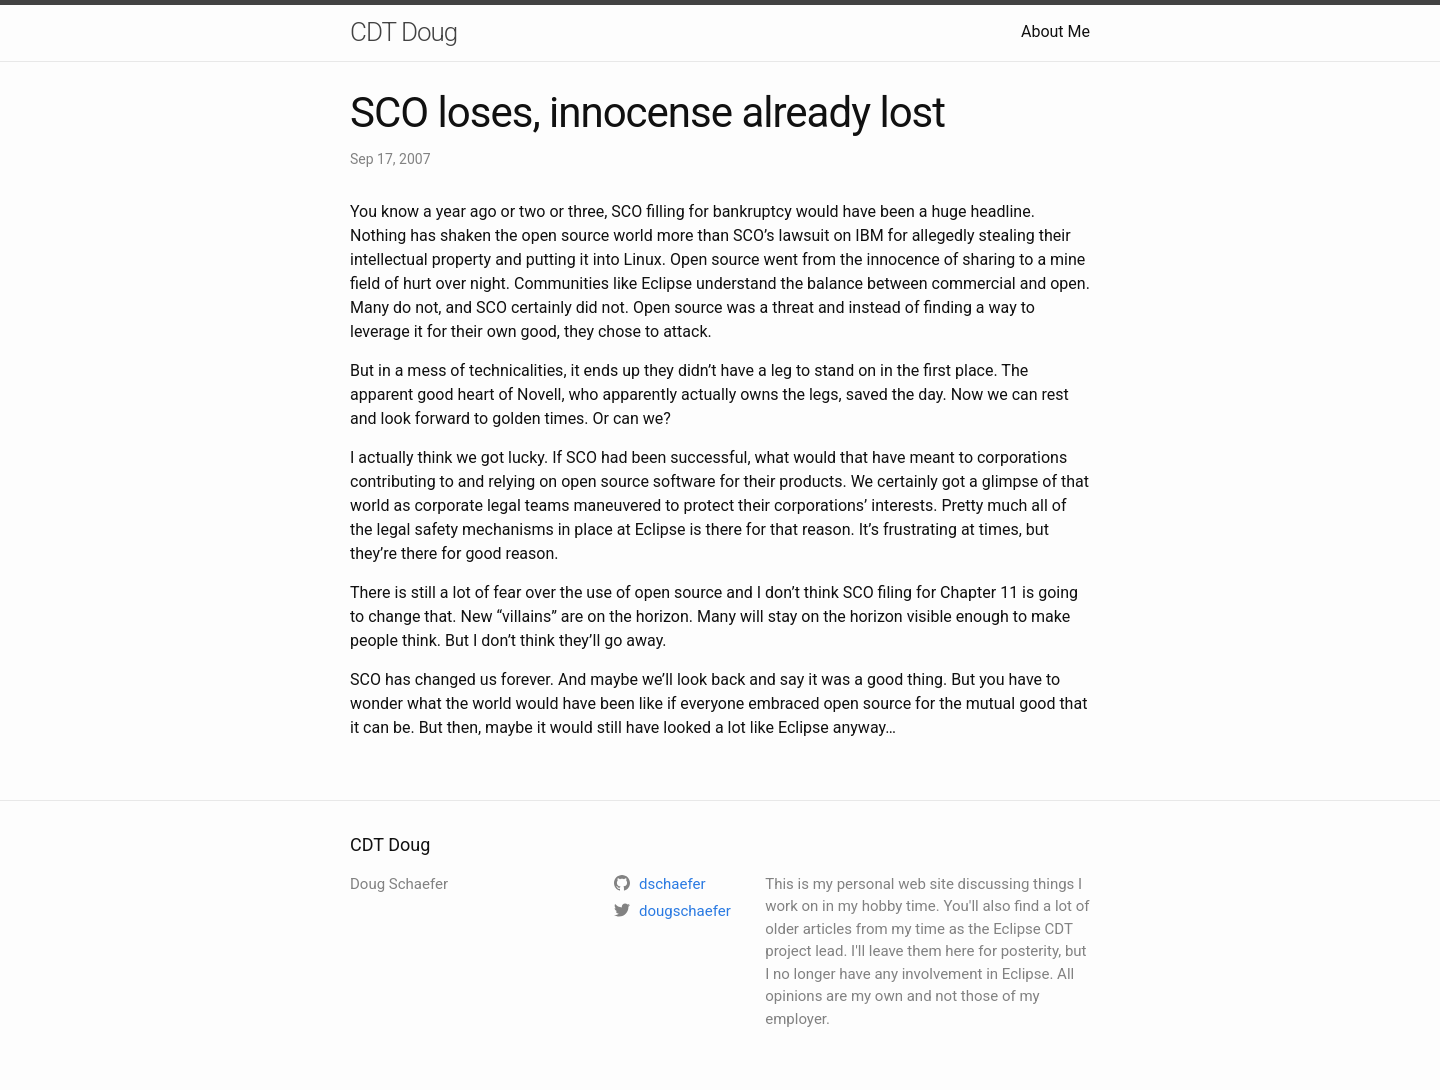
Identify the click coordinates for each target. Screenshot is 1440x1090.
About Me (1055, 31)
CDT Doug (403, 32)
